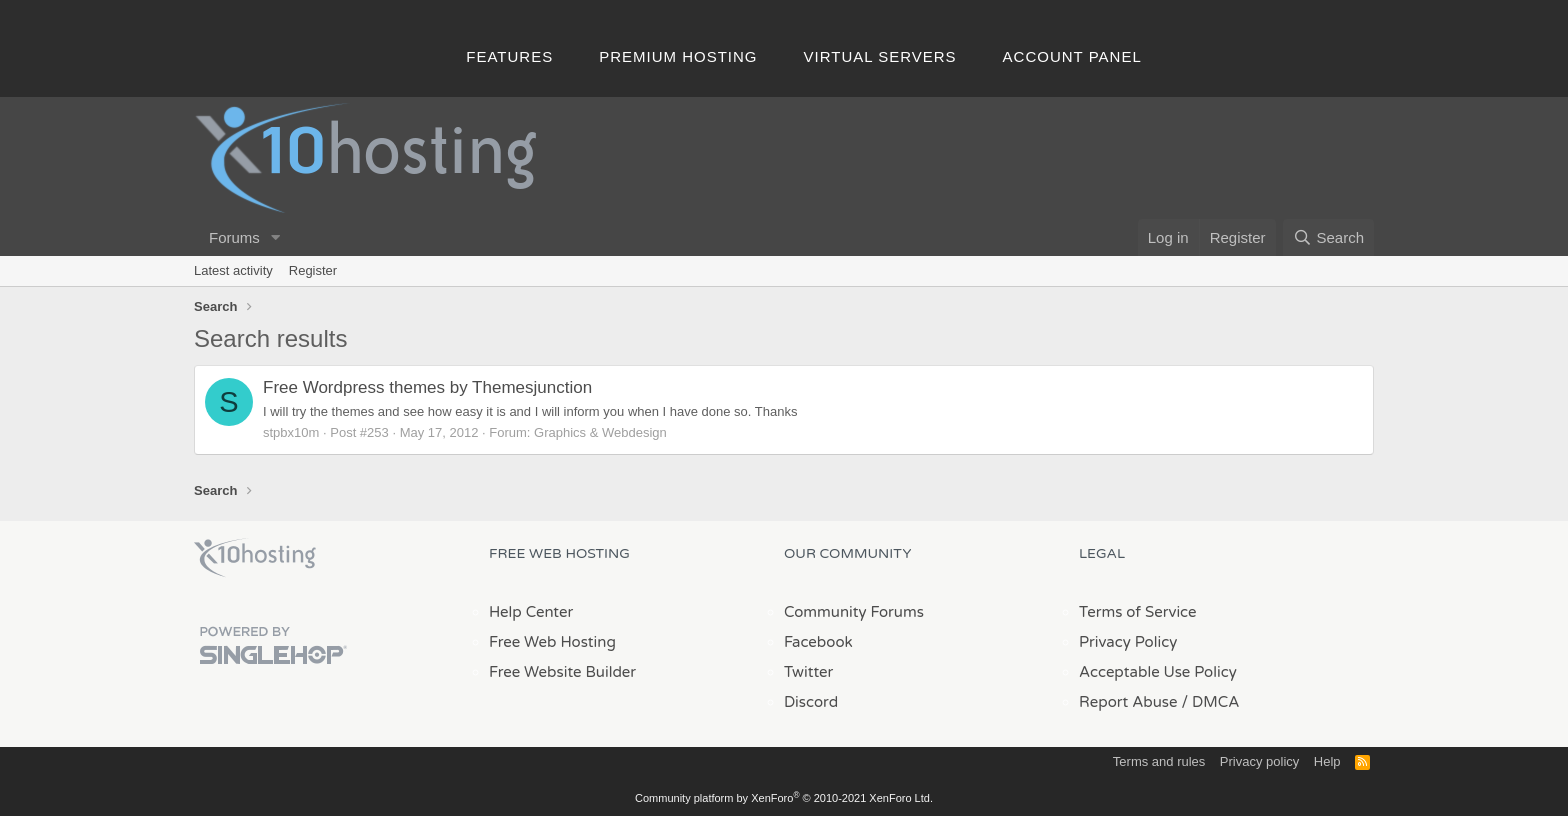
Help (1327, 761)
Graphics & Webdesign (600, 432)
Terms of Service (1138, 612)
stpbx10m (291, 432)
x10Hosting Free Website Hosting (255, 558)
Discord (811, 702)
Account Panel (1072, 56)
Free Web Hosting (552, 642)
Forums (234, 237)
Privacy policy (1259, 761)
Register (313, 270)
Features (509, 56)
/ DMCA (1210, 702)
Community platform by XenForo (784, 798)
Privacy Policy (1128, 642)
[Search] (1328, 237)
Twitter (808, 672)
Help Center (531, 612)
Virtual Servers (880, 56)
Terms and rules (1159, 761)
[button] (276, 237)
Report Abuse (1128, 702)
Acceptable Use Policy (1158, 672)
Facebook (818, 642)
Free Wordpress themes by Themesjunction (427, 387)
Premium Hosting (678, 56)
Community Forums (854, 612)
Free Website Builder (562, 672)
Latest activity (233, 270)
